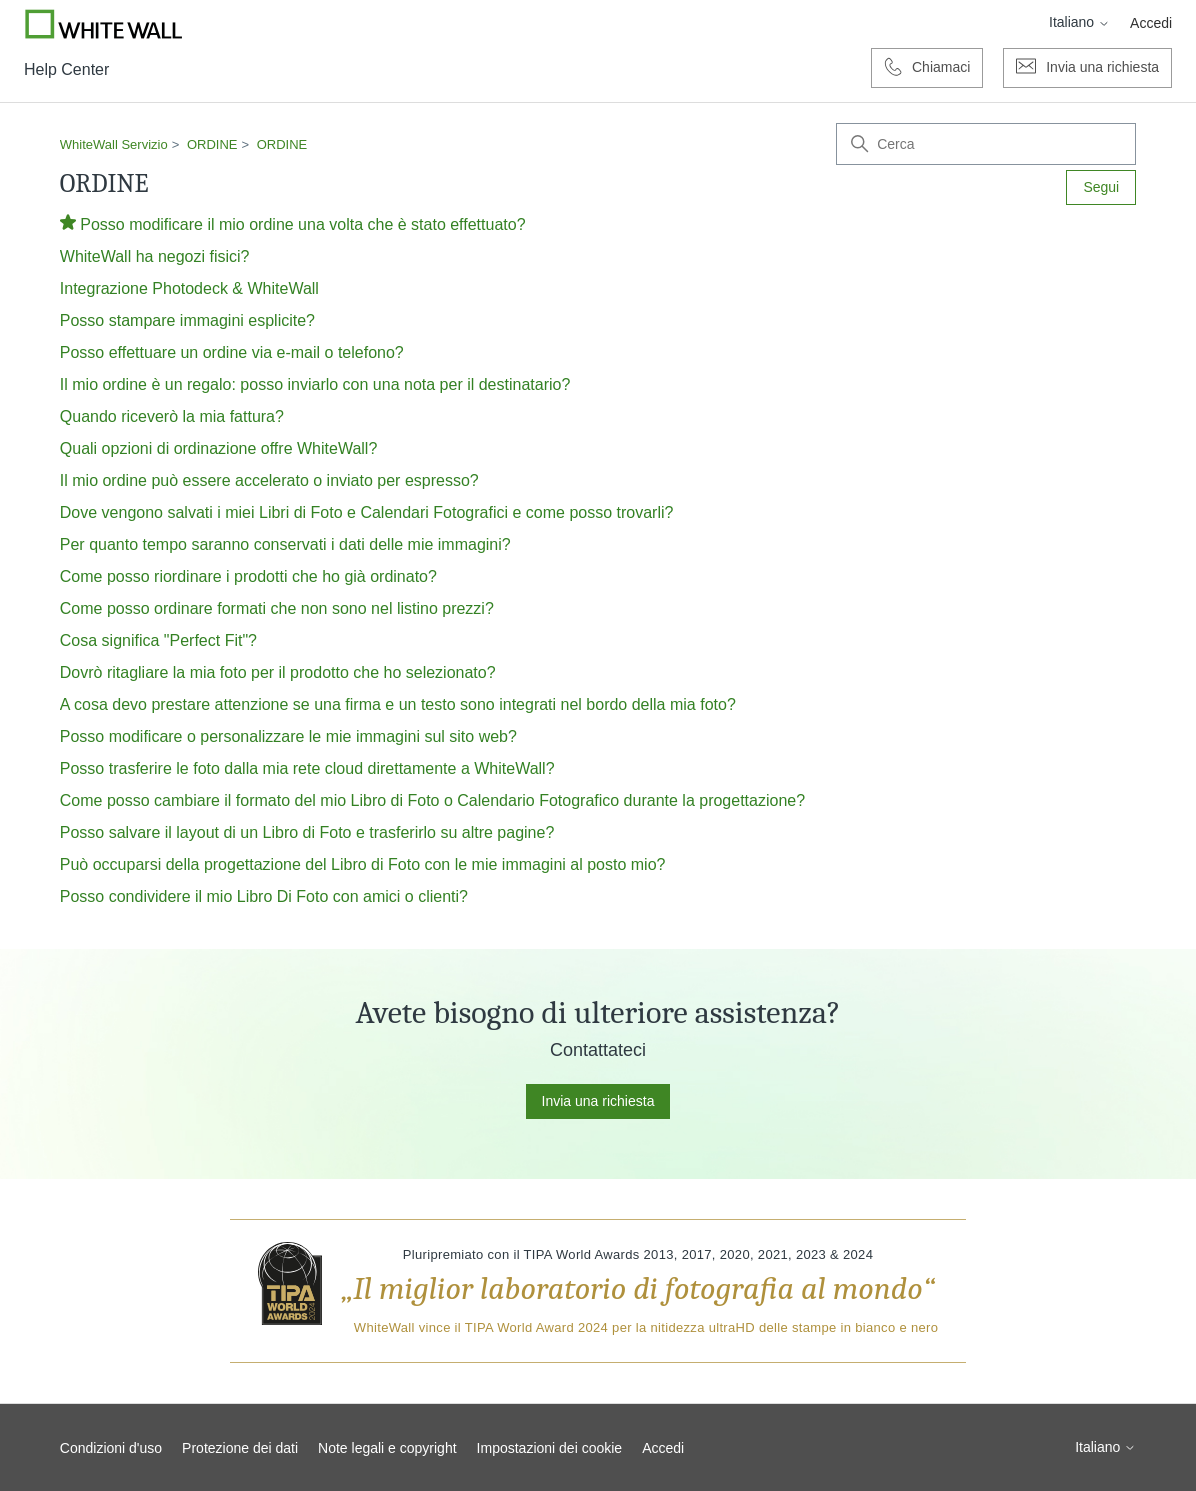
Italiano (1079, 22)
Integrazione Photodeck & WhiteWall (189, 288)
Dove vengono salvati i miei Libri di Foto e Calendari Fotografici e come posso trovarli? (367, 512)
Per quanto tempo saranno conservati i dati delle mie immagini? (285, 544)
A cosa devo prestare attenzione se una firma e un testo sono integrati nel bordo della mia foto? (398, 704)
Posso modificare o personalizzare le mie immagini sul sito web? (288, 736)
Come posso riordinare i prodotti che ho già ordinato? (248, 576)
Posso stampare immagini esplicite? (187, 320)
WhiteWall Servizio (114, 144)
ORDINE (212, 144)
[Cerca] (986, 144)
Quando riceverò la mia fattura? (172, 416)
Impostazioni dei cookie (550, 1448)
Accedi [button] (1151, 23)
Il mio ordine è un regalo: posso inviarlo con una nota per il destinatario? (315, 384)
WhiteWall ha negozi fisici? (155, 256)
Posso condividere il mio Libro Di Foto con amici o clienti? (264, 896)
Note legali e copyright (387, 1448)
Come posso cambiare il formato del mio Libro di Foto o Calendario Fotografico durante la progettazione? (432, 800)
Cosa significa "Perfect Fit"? (158, 640)
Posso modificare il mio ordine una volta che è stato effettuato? (302, 224)
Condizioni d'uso (111, 1448)
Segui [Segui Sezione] (1101, 187)
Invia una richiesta (598, 1101)
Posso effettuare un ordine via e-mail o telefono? (232, 352)
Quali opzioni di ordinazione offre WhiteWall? (219, 448)
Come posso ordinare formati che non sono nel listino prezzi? (277, 608)
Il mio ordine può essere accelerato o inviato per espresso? (269, 480)
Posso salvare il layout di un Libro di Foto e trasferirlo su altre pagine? (307, 832)
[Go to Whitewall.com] (104, 24)
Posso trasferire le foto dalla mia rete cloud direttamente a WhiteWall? (307, 768)
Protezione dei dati (240, 1448)
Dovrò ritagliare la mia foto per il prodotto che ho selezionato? (278, 672)
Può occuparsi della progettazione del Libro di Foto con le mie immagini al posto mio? (363, 864)
